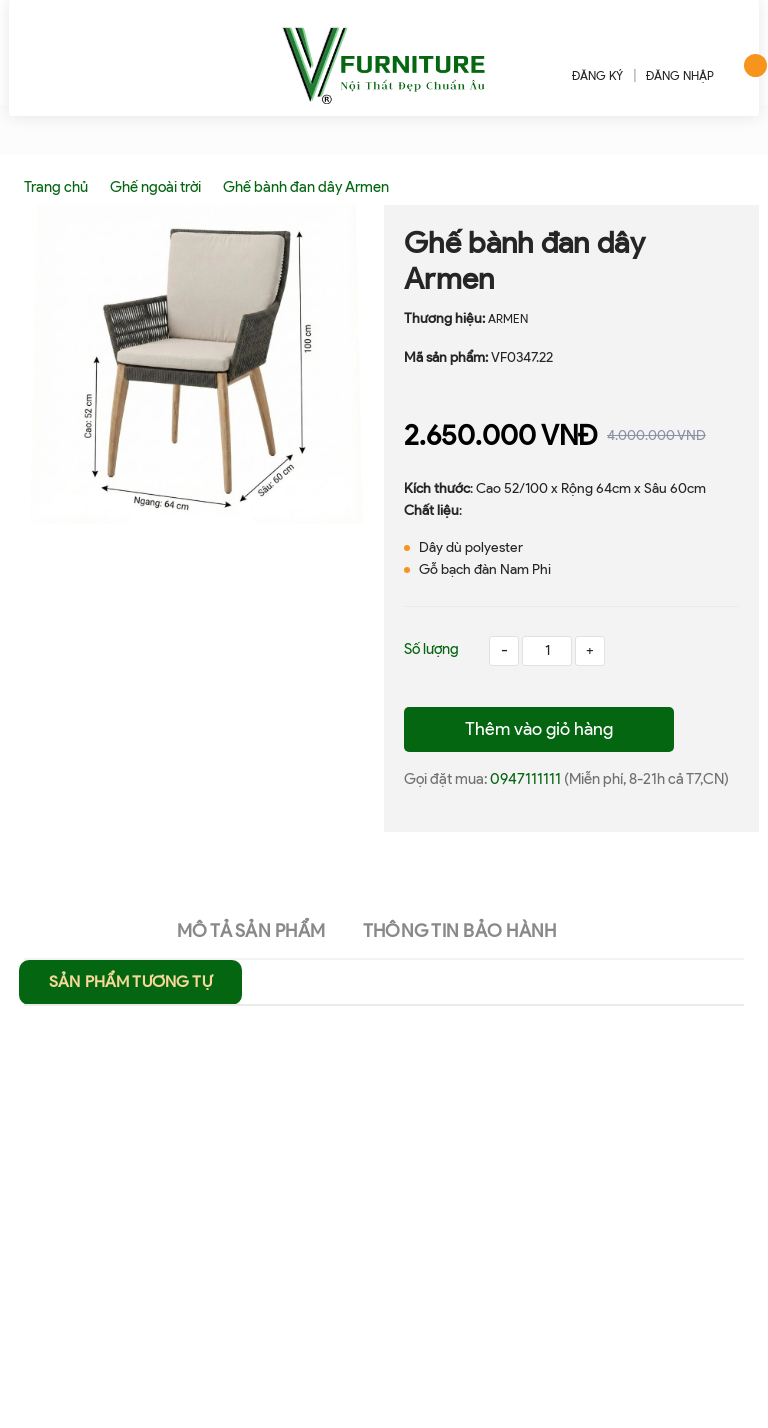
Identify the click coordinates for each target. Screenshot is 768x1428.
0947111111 (527, 779)
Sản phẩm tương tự (130, 981)
